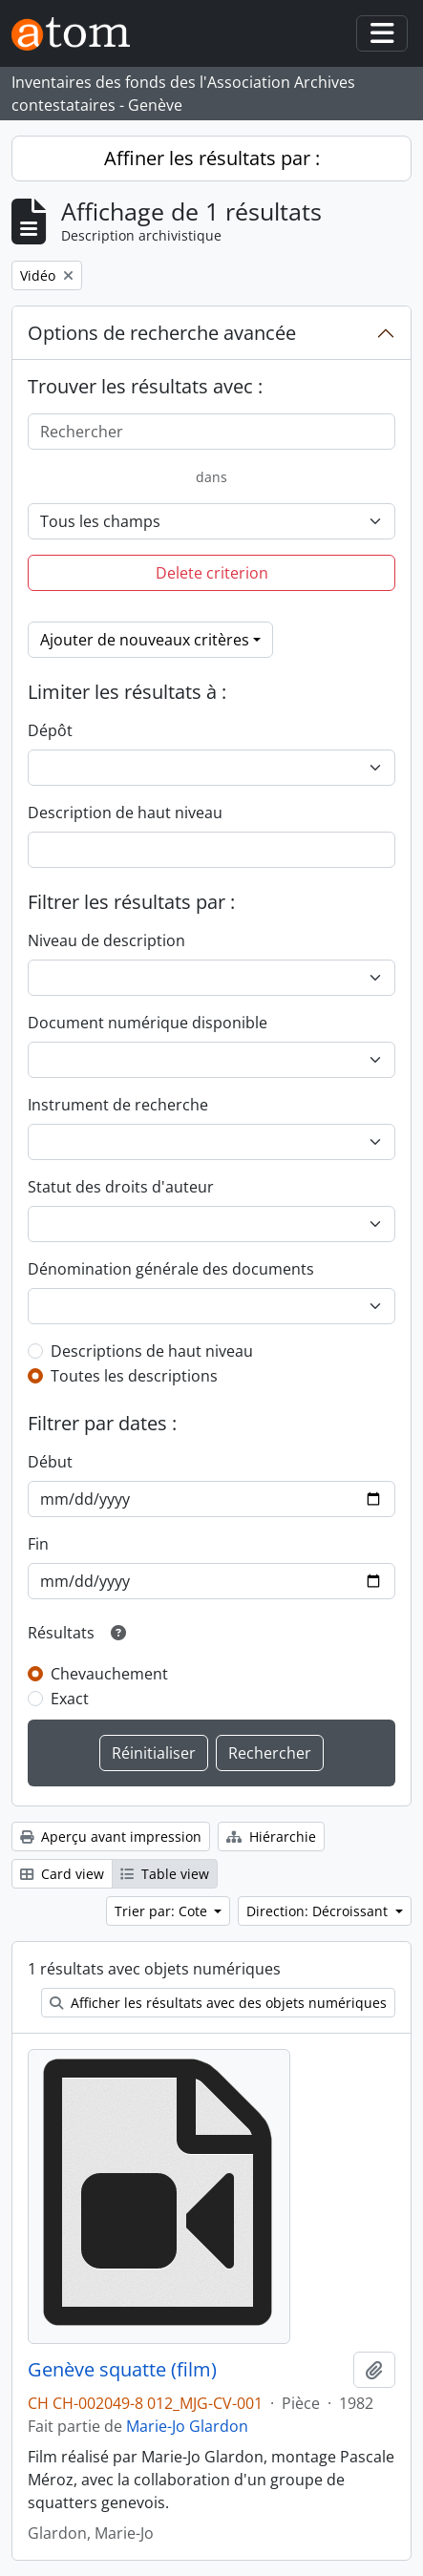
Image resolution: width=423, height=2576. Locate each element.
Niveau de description (106, 940)
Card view (62, 1874)
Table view (164, 1874)
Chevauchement (109, 1673)
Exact (70, 1698)
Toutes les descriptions (134, 1375)
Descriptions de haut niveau (152, 1351)
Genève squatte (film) (122, 2369)
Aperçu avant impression (110, 1836)
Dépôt (50, 730)
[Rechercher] (211, 431)
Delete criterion (212, 572)
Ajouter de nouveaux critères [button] (144, 639)
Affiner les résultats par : (212, 158)
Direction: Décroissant (318, 1911)
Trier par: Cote (163, 1911)
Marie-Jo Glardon (187, 2426)
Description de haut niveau (125, 812)
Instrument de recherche (118, 1104)
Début (50, 1461)
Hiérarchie (271, 1836)
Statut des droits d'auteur (121, 1186)
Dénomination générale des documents (171, 1268)
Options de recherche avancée (162, 333)
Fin (38, 1543)
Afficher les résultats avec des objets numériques (218, 2003)
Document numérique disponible (147, 1022)
